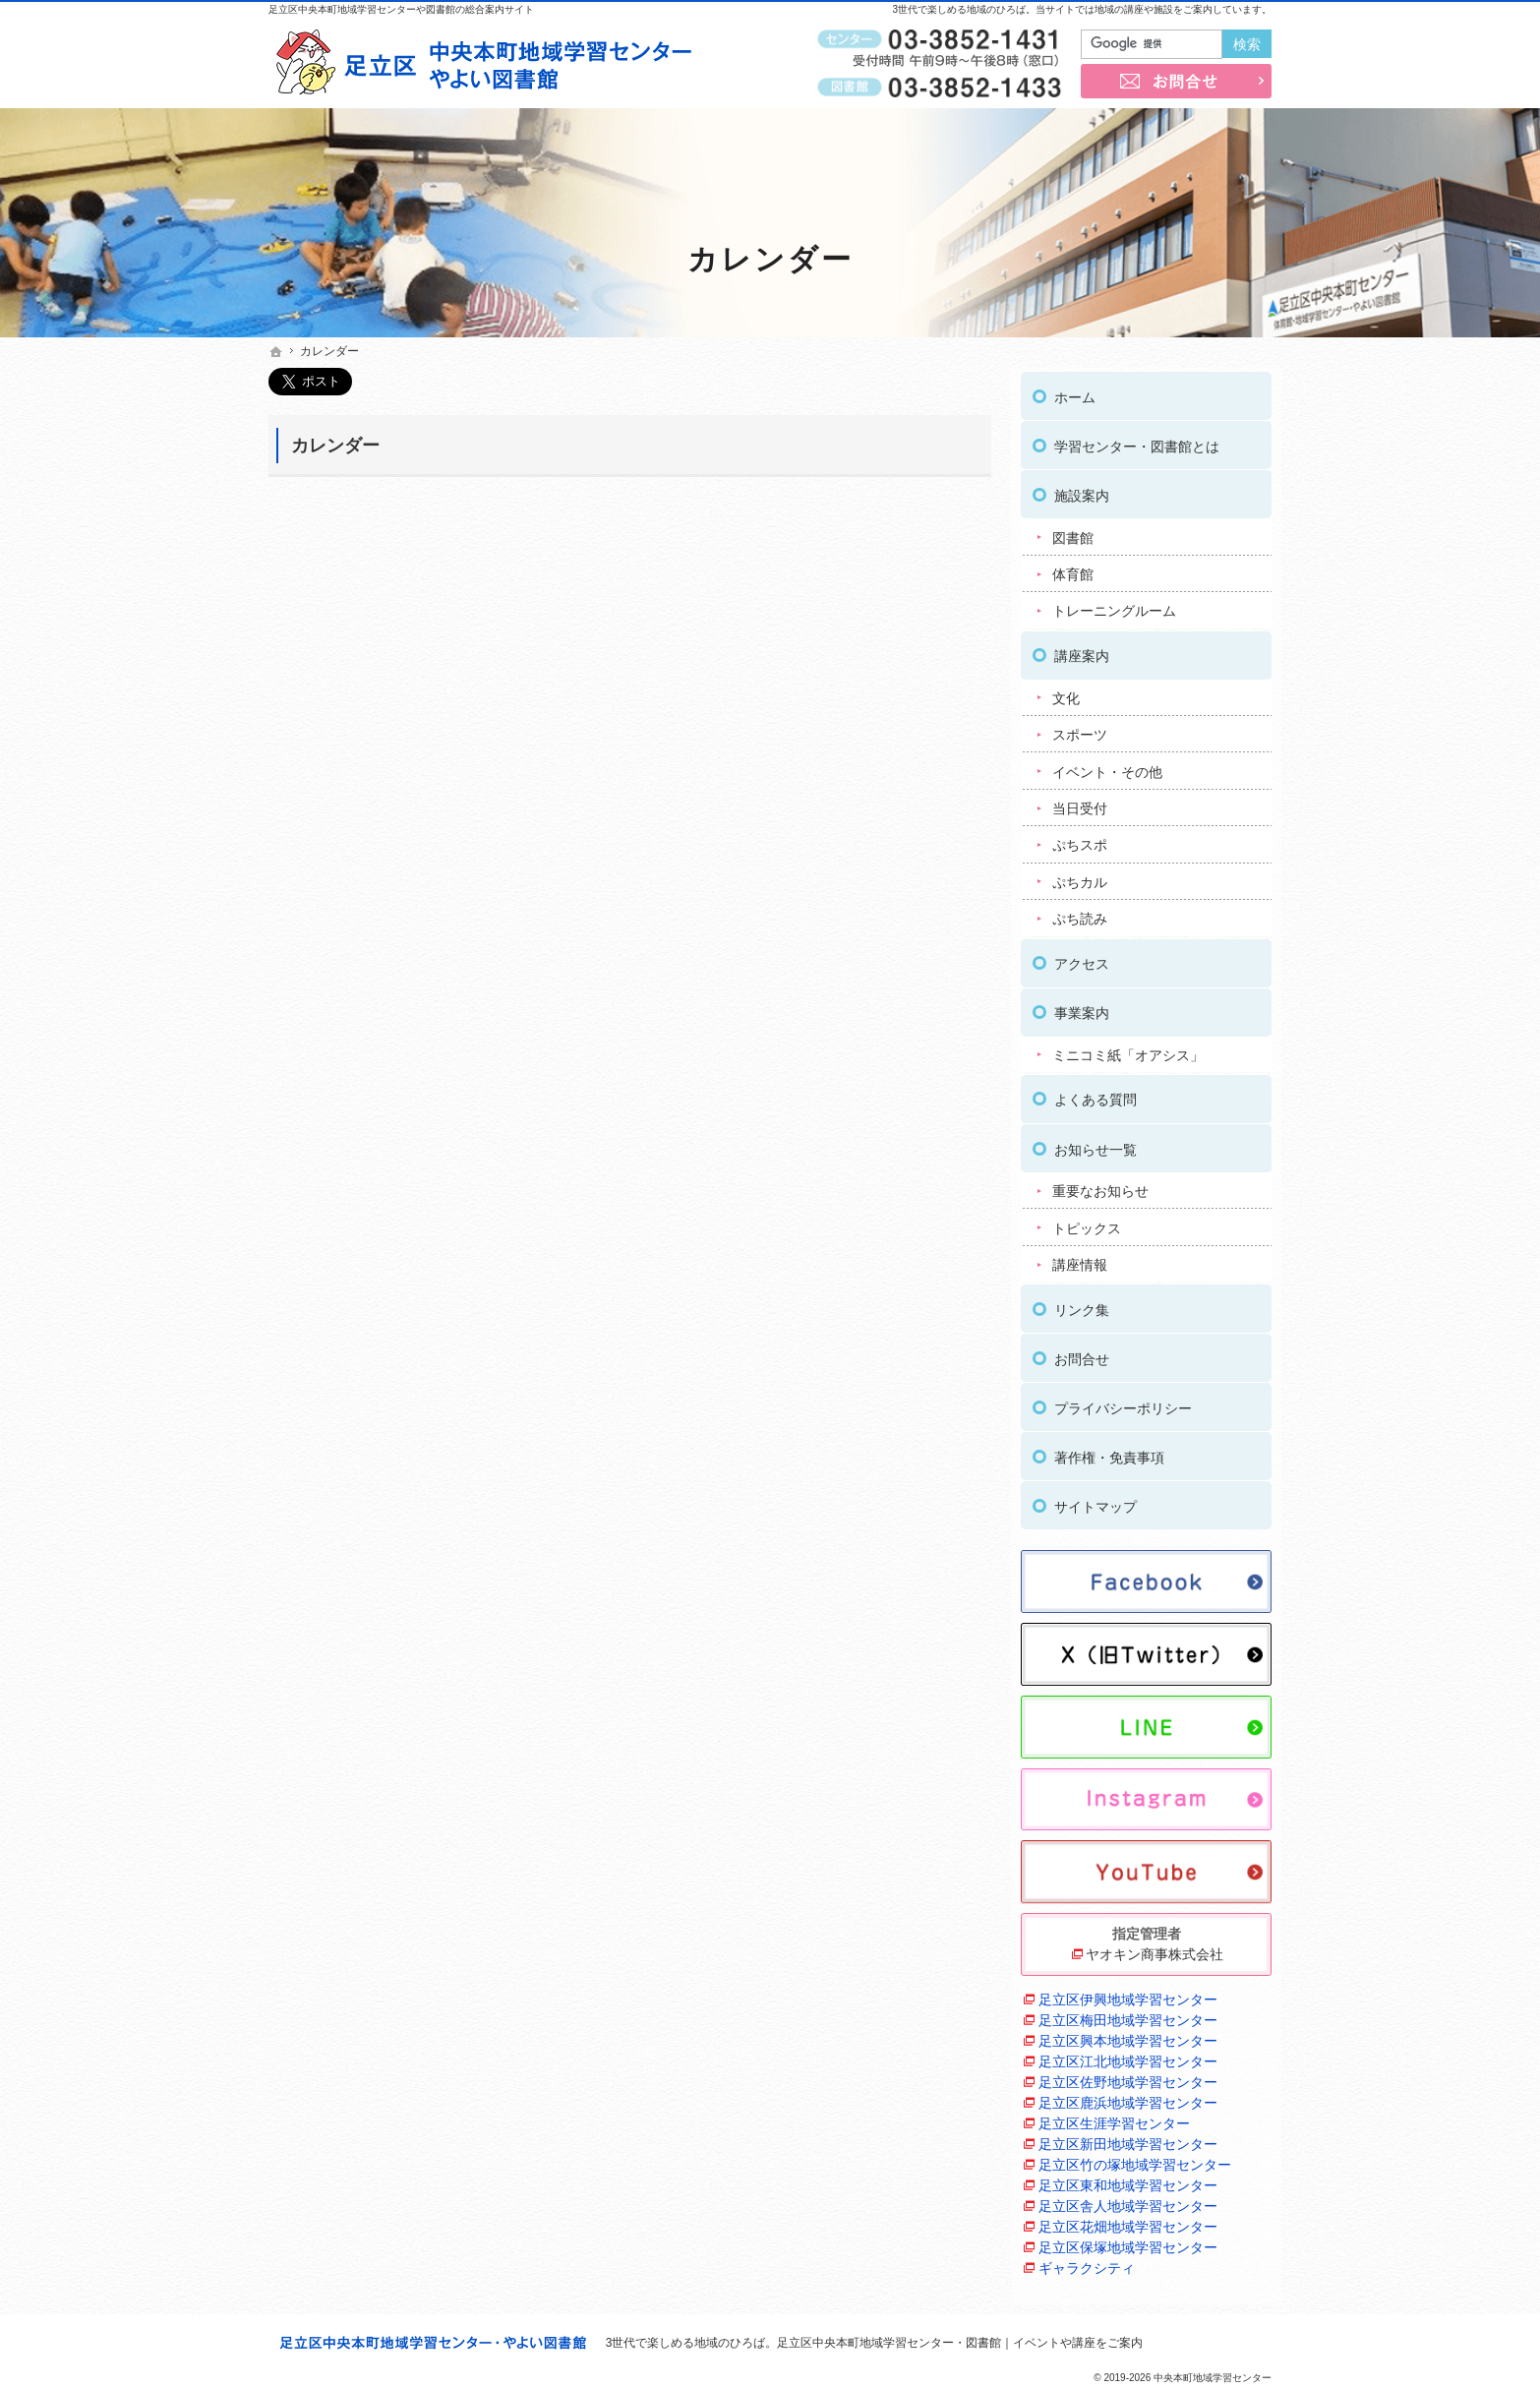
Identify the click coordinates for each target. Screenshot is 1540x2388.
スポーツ (1079, 730)
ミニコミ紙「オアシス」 (1128, 1050)
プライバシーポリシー (1123, 1403)
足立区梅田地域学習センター (1127, 2015)
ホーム (1075, 392)
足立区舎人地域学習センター (1127, 2201)
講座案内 (1081, 651)
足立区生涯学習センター (1114, 2118)
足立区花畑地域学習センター (1127, 2222)
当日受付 (1079, 803)
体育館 (1073, 569)
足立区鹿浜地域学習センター (1127, 2098)
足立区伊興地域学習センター (1127, 1994)
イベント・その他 (1107, 767)
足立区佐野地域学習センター (1127, 2077)
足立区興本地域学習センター (1127, 2036)
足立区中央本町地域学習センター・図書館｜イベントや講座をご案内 (960, 2343)
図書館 (1073, 533)
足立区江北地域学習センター (1127, 2056)
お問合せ (1081, 1354)
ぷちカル (1079, 877)
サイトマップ (1095, 1502)
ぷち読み (1079, 915)
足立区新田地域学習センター (1127, 2139)
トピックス (1086, 1223)
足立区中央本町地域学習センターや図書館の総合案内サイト (401, 9)
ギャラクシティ (1086, 2263)
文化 (1066, 693)
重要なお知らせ (1100, 1186)
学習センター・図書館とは (1136, 441)
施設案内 (1081, 491)
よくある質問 (1095, 1096)
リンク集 (1081, 1305)
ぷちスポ (1079, 841)
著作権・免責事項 (1109, 1453)
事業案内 (1081, 1008)
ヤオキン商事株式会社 (1154, 1949)
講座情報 (1079, 1260)
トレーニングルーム (1114, 607)
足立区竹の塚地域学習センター (1134, 2160)
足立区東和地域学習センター (1127, 2180)
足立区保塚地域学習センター (1127, 2242)
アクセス (1081, 959)
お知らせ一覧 (1095, 1145)
